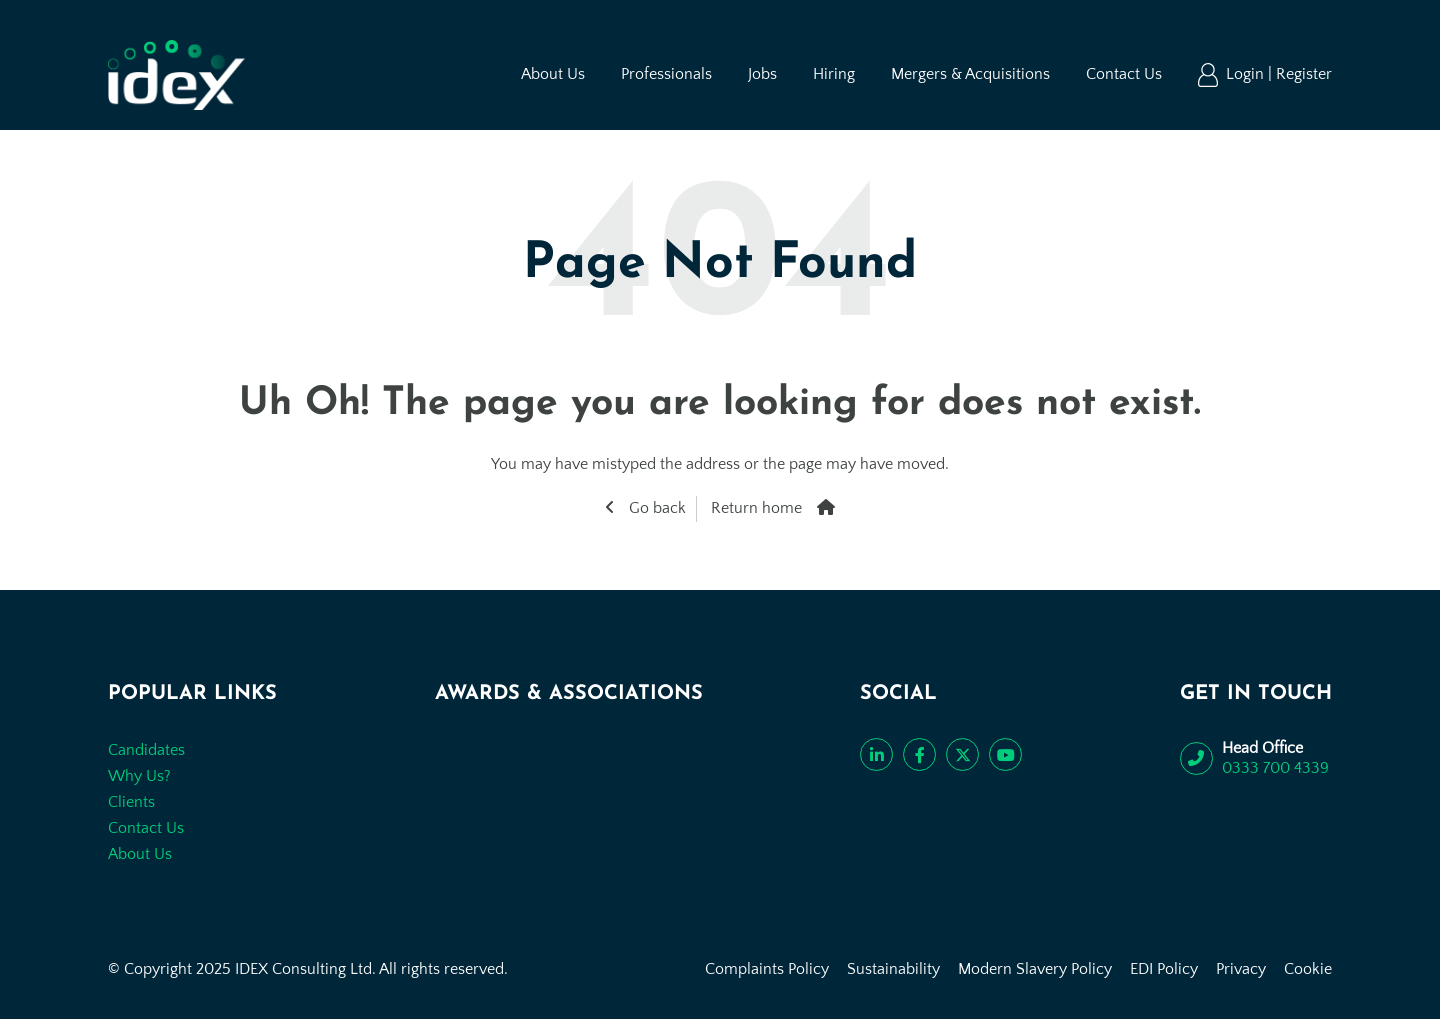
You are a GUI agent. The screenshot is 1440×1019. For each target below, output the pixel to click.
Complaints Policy (767, 969)
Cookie (1308, 969)
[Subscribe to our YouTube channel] (1005, 754)
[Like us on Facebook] (919, 754)
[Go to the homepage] (176, 75)
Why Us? (139, 776)
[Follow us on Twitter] (962, 754)
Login (1247, 74)
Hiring (834, 74)
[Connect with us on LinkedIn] (876, 754)
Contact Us (1124, 74)
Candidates (146, 750)
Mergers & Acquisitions (970, 74)
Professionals (666, 74)
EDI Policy (1164, 969)
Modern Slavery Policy (1035, 969)
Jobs (762, 74)
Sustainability (893, 969)
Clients (131, 802)
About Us (553, 74)
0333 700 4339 (1275, 768)
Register (1304, 74)
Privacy (1241, 969)
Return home (756, 508)
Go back (655, 508)
